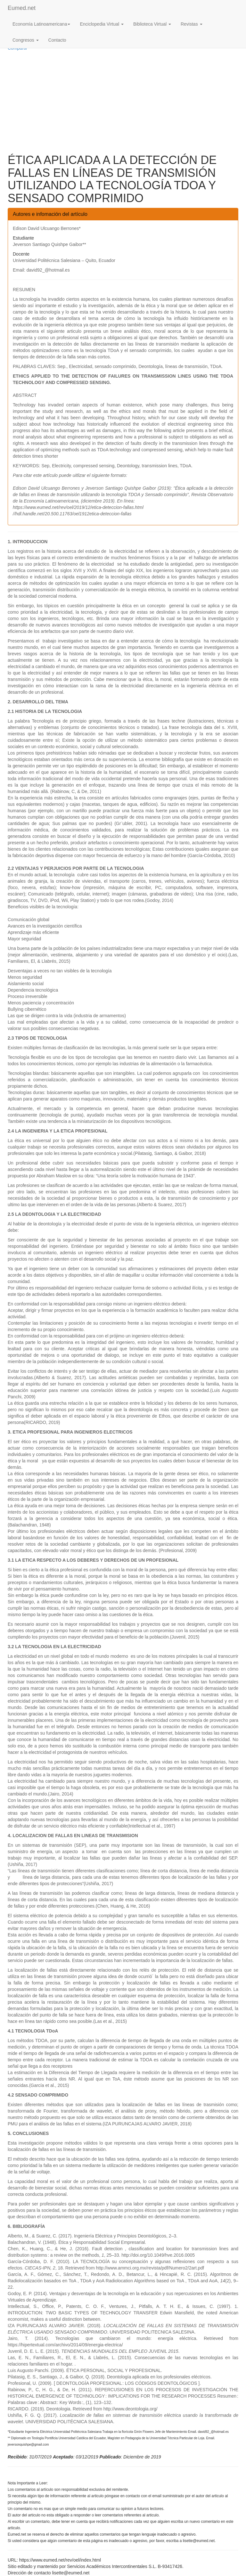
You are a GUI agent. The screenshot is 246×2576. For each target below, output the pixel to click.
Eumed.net (22, 8)
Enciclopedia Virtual (102, 24)
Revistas (191, 24)
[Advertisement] (123, 102)
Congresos (25, 40)
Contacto (57, 40)
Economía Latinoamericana (41, 24)
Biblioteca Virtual (152, 24)
